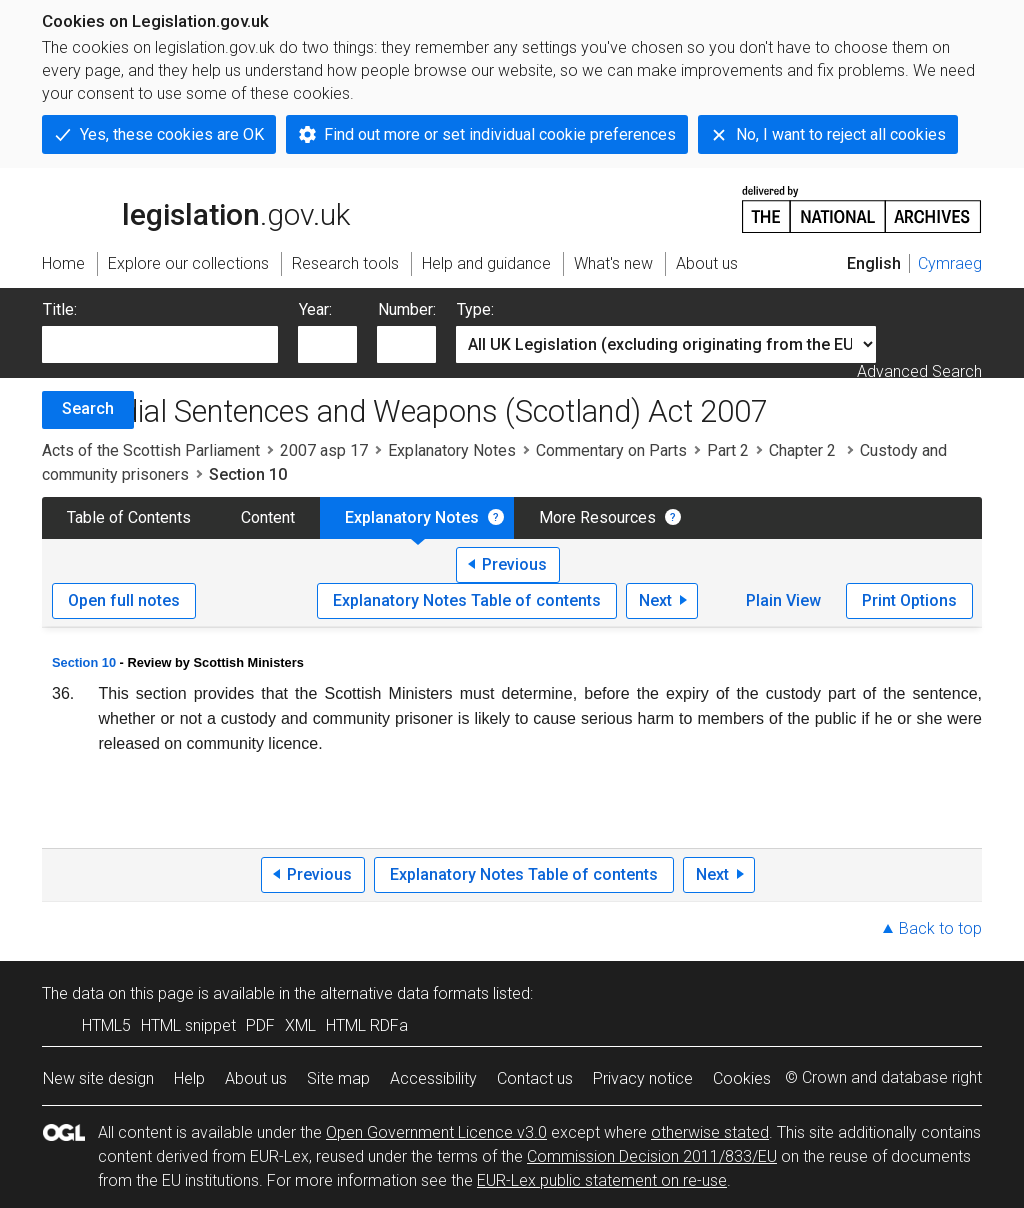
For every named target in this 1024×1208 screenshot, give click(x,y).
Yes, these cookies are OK (172, 134)
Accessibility (433, 1078)
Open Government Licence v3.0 (436, 1132)
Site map (338, 1078)
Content (268, 517)
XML (300, 1025)
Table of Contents (129, 517)
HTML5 (106, 1025)
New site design (98, 1078)
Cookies (742, 1078)
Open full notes (124, 600)
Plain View (783, 600)
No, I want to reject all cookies (841, 134)
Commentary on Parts (611, 450)
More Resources (597, 517)
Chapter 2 (804, 450)
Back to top (940, 928)
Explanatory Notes (452, 450)
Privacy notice (643, 1078)
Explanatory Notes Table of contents (467, 600)
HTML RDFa (367, 1025)
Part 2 (728, 450)
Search (88, 408)
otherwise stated (710, 1132)
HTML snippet (188, 1025)
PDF (260, 1025)
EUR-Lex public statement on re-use (602, 1180)
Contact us (535, 1078)
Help (189, 1078)
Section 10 (84, 662)
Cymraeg (950, 263)
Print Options (909, 600)
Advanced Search (919, 371)
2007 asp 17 (324, 450)
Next (655, 600)
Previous (514, 564)
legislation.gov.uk (196, 208)
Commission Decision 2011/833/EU (652, 1156)
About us (256, 1078)
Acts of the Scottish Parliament (151, 450)
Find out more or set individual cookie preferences (500, 134)
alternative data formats (404, 993)
